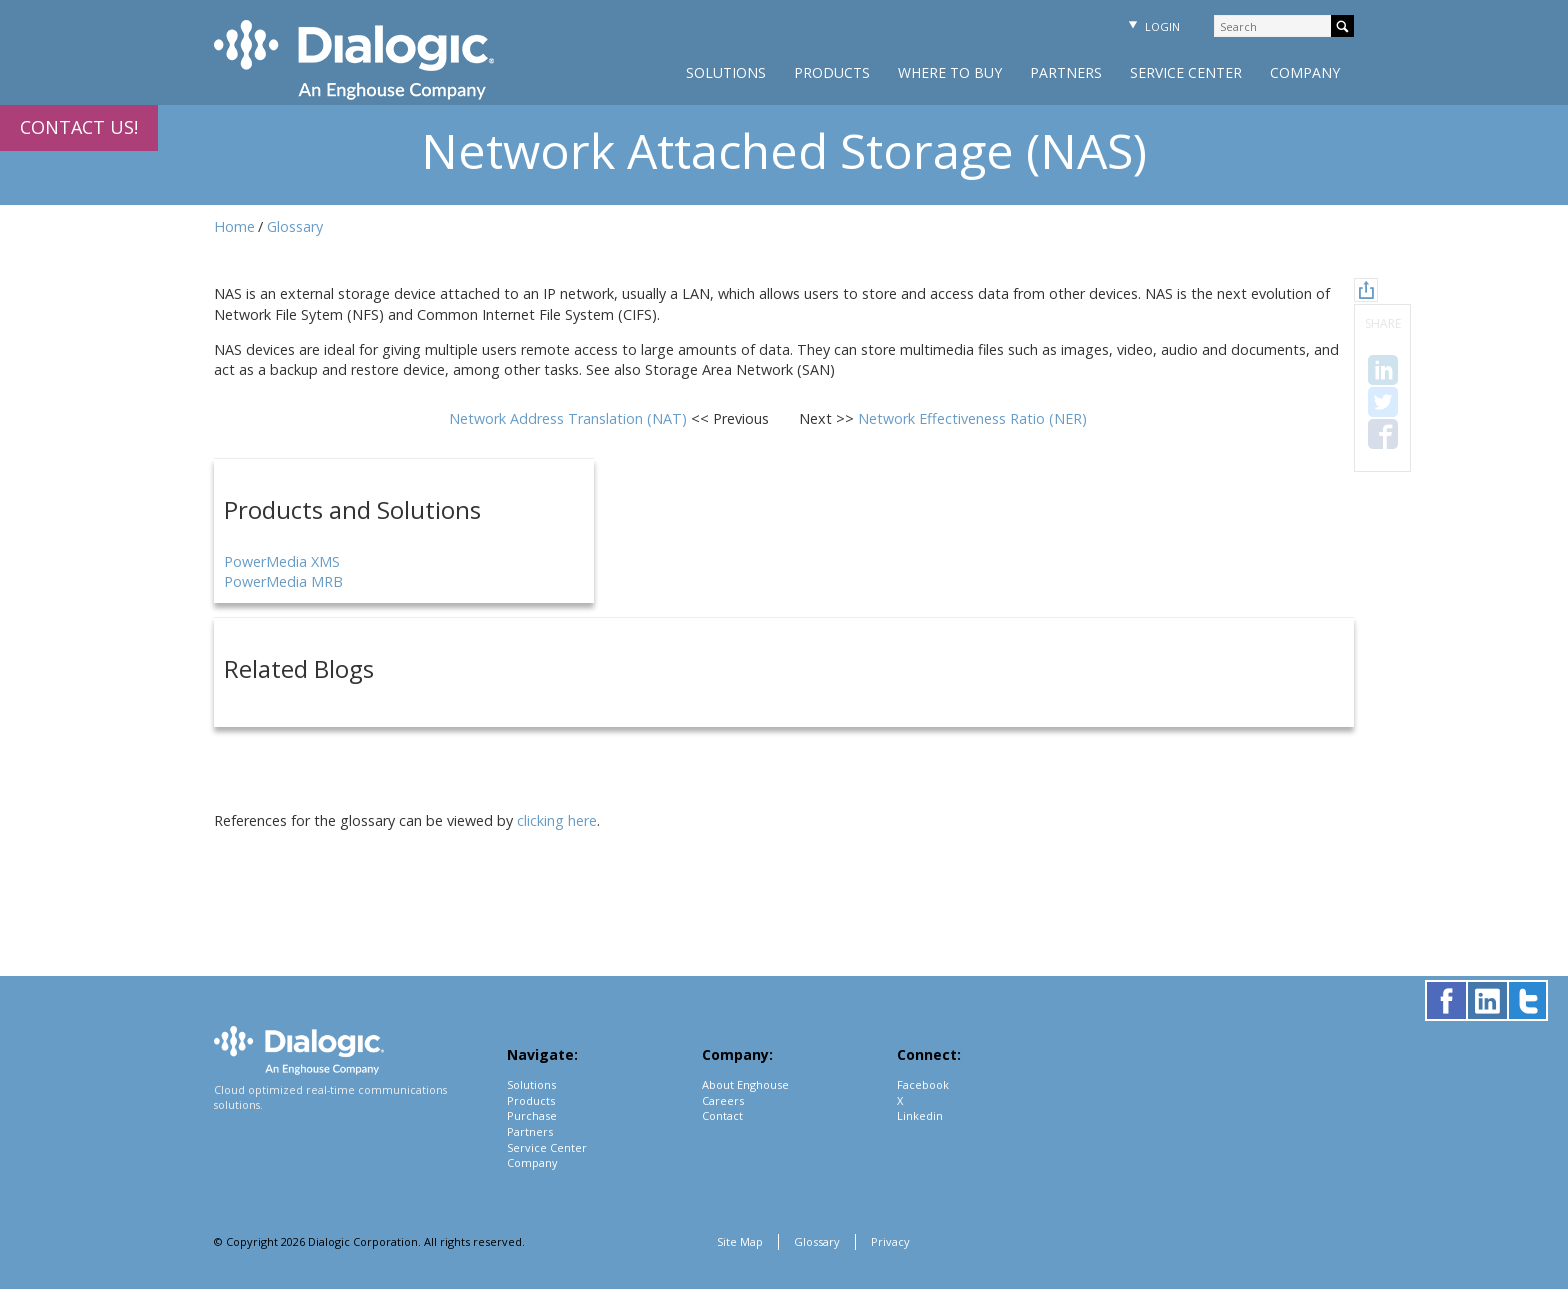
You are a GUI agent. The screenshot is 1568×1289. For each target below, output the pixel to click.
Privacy (890, 1241)
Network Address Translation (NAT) (570, 418)
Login (1152, 26)
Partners (1066, 72)
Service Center (1186, 72)
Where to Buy (950, 72)
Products (832, 72)
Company (1305, 72)
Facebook (923, 1084)
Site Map (740, 1241)
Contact (722, 1115)
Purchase (532, 1115)
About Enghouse (745, 1084)
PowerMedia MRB (283, 581)
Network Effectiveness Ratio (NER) (972, 418)
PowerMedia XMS (282, 561)
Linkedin (920, 1115)
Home (234, 226)
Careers (723, 1100)
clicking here (557, 820)
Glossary (295, 226)
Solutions (726, 72)
